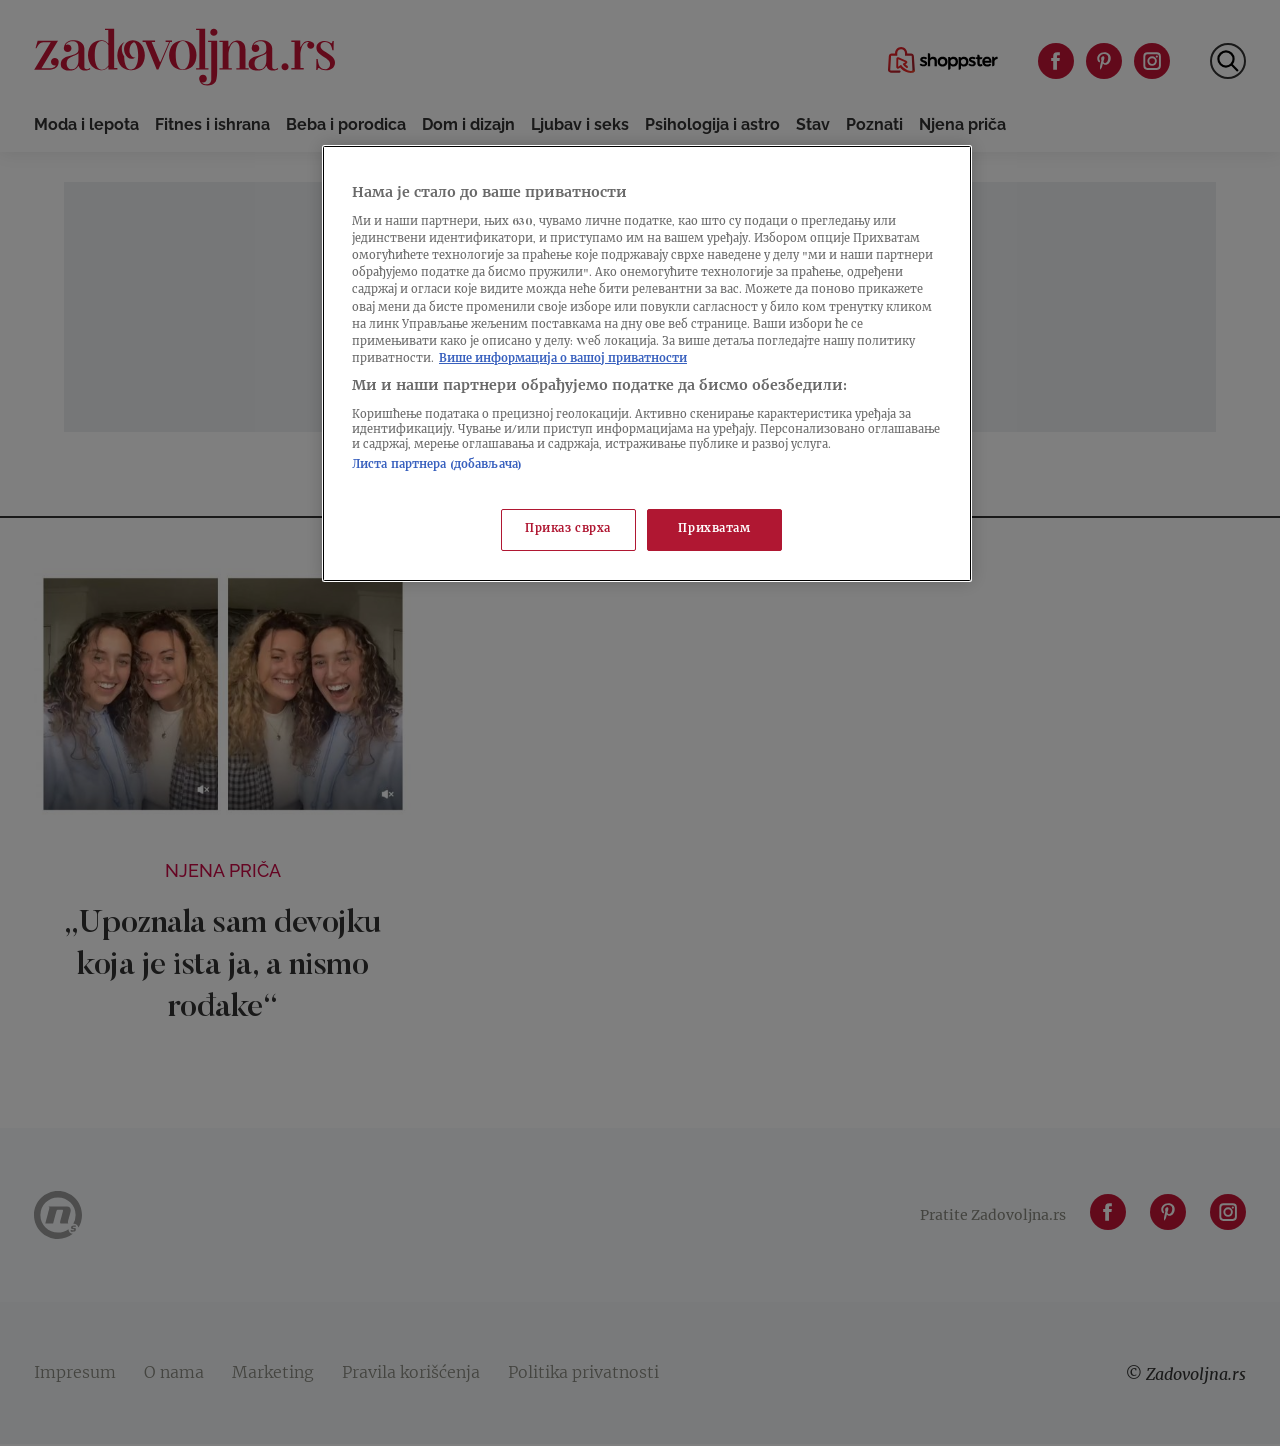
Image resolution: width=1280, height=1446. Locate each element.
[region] (647, 363)
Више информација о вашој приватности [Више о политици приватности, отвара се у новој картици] (563, 359)
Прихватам (714, 529)
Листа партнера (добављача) (437, 465)
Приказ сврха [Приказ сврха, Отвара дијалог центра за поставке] (568, 529)
